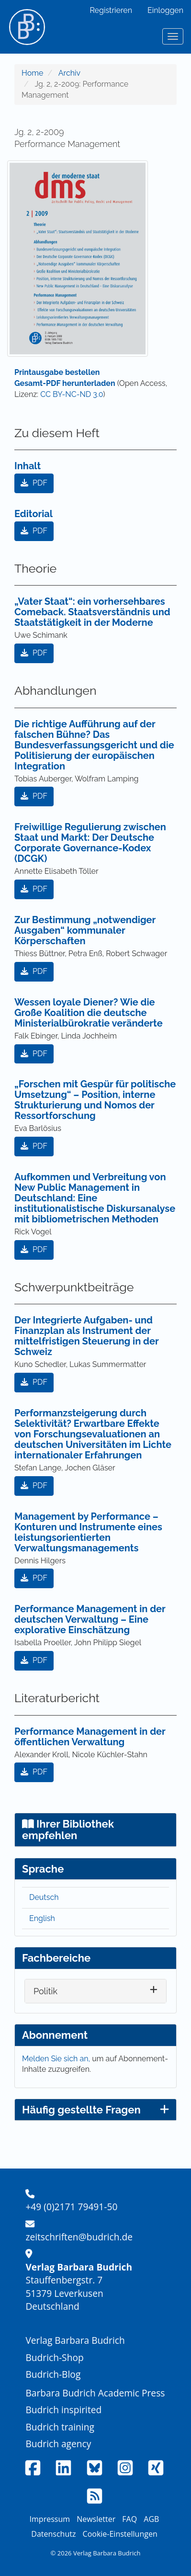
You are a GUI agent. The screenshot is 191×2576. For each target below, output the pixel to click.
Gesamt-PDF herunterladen (64, 383)
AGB (151, 2519)
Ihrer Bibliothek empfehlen (68, 1830)
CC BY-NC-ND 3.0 (71, 394)
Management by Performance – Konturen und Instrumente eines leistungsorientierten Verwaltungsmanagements (88, 1532)
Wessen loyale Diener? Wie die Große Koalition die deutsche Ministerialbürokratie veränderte (88, 1012)
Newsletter (96, 2519)
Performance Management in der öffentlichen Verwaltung (89, 1737)
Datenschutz (53, 2534)
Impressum (50, 2519)
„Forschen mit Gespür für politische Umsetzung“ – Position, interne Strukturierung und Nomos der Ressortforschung (95, 1099)
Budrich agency (58, 2443)
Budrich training (59, 2426)
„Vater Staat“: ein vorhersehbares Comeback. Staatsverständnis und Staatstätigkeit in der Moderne (92, 612)
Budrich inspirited (63, 2409)
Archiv (69, 73)
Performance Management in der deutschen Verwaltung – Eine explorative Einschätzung (89, 1619)
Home (32, 73)
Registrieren (111, 10)
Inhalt (27, 466)
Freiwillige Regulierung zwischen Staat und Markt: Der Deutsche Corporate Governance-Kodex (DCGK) (90, 842)
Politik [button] (45, 1991)
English (42, 1918)
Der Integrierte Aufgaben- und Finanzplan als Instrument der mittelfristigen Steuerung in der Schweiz (86, 1335)
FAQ (129, 2519)
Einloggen (165, 10)
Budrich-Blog (52, 2374)
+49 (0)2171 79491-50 (71, 2206)
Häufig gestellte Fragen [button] (95, 2109)
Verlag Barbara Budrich (74, 2340)
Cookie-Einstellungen (120, 2534)
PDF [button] (34, 482)
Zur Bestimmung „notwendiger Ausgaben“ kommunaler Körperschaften (85, 930)
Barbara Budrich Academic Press (95, 2392)
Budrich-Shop (54, 2357)
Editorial (33, 514)
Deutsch (44, 1897)
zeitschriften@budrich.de (79, 2236)
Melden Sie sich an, (57, 2058)
